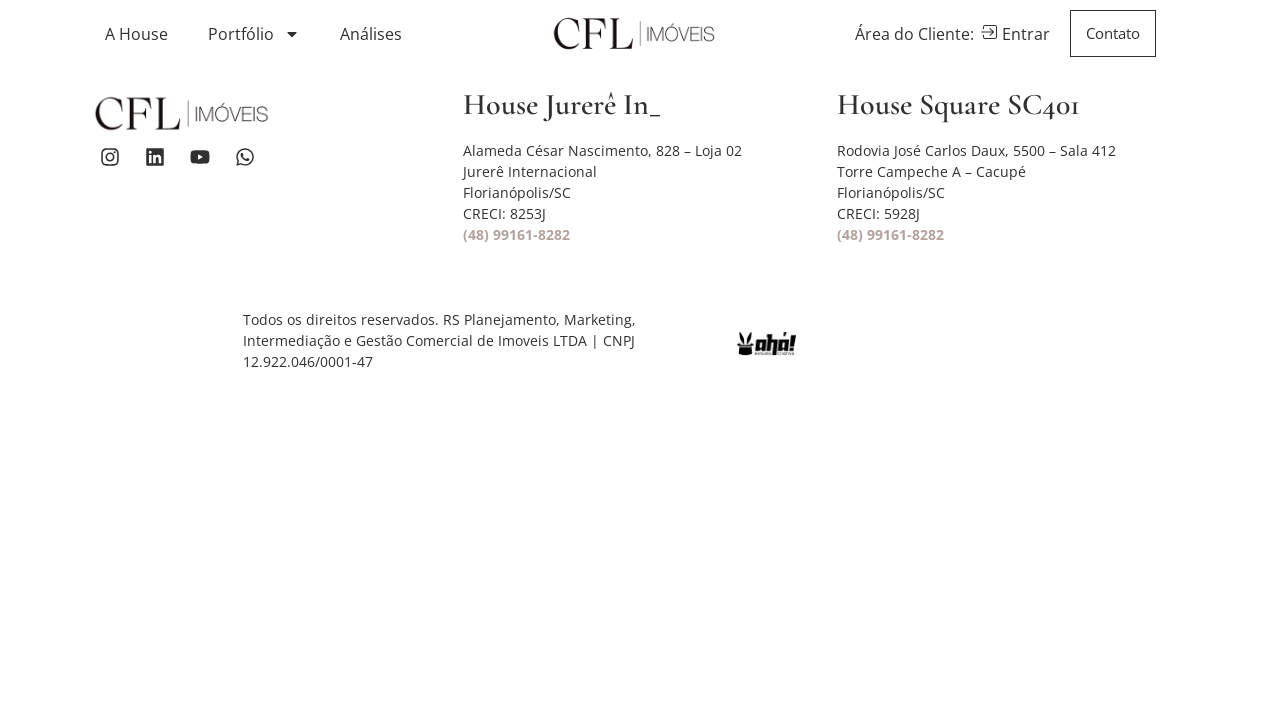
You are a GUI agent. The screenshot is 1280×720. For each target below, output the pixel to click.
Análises (371, 34)
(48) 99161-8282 (516, 234)
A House (136, 34)
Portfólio (254, 34)
